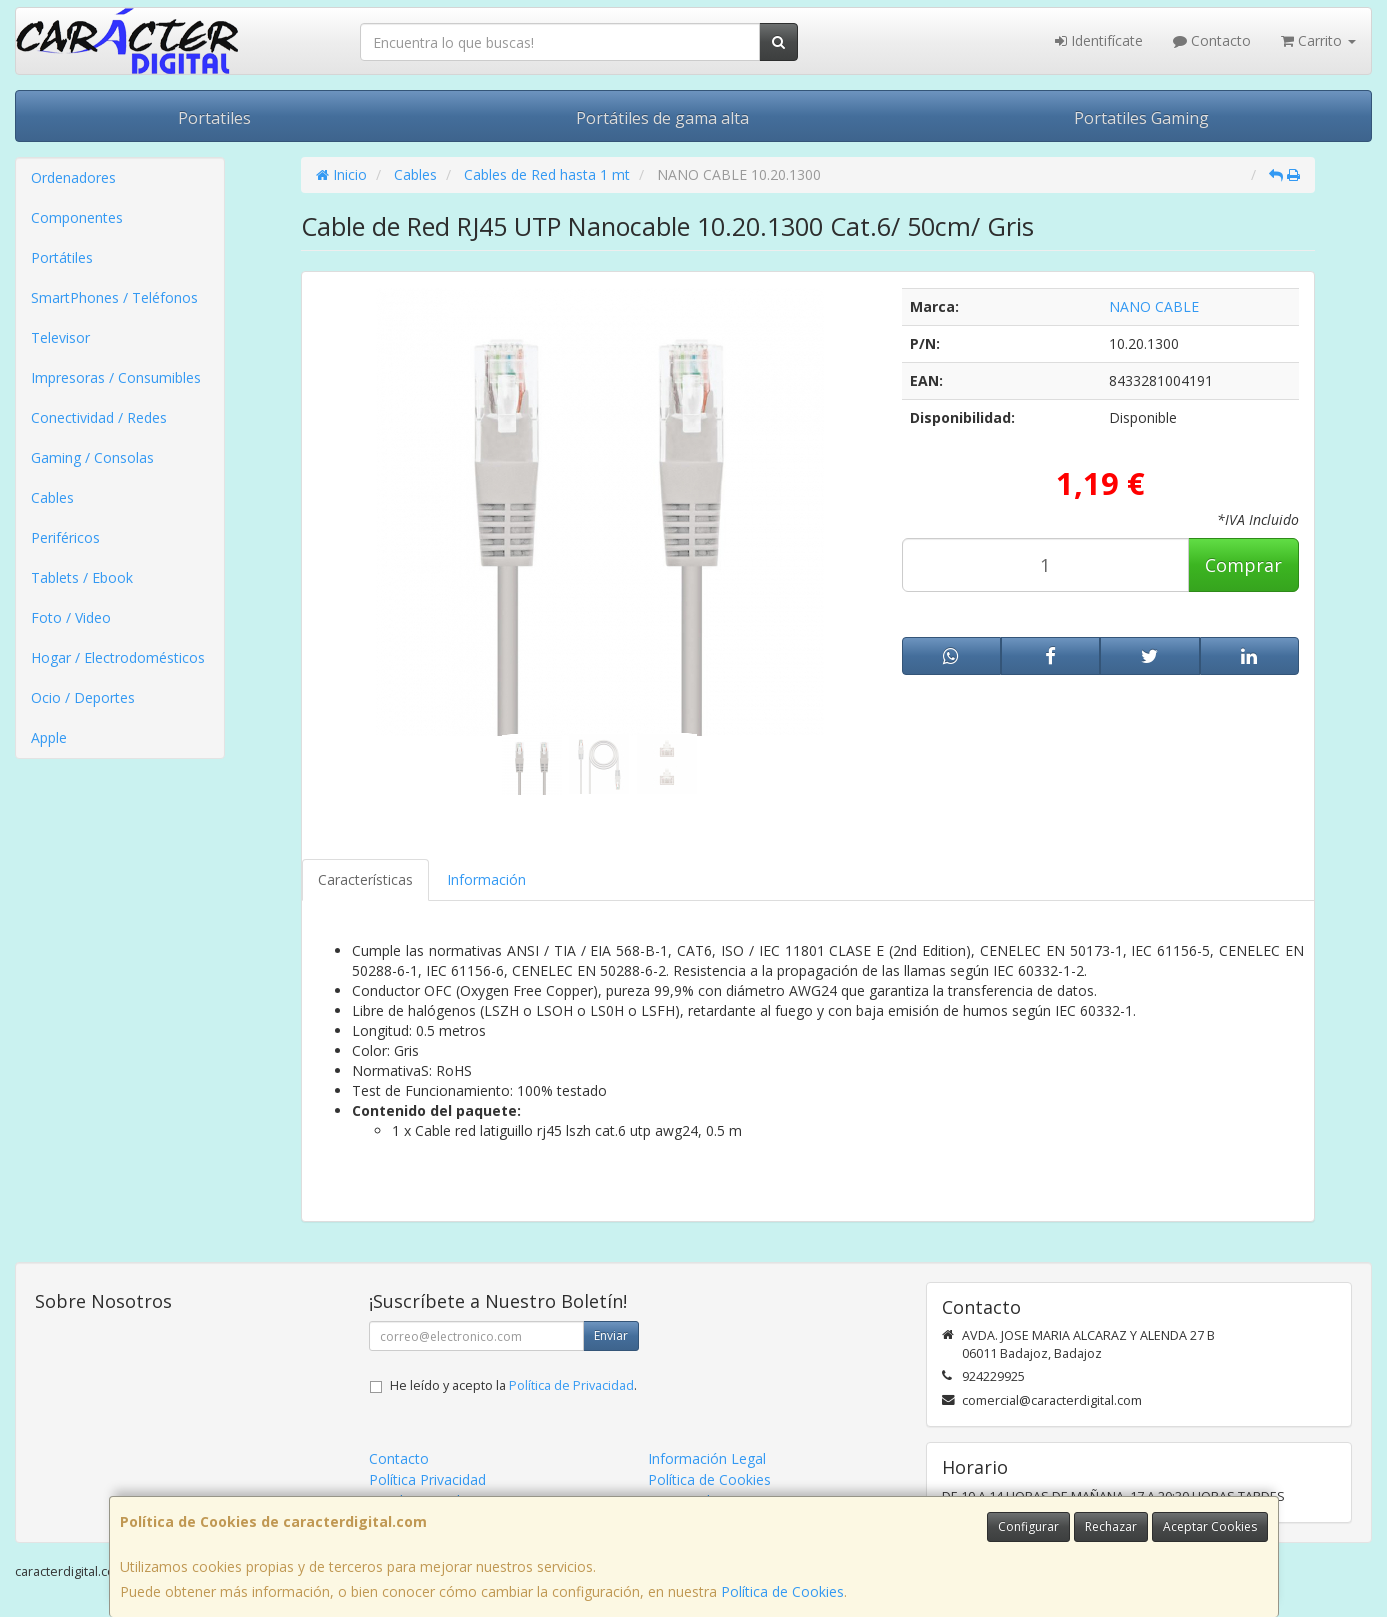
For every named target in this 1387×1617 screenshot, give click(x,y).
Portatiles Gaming (1141, 118)
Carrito (1318, 40)
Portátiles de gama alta (662, 118)
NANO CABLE (1154, 306)
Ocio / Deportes (83, 697)
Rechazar (1111, 1526)
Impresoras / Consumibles (116, 377)
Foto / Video (71, 617)
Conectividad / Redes (99, 417)
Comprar (1243, 565)
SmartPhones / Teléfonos (114, 297)
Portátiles (62, 257)
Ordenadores (73, 177)
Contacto (1212, 40)
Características (365, 879)
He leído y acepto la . (513, 1385)
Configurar (1028, 1526)
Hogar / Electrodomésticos (118, 657)
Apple (49, 737)
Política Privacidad (427, 1479)
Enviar (611, 1335)
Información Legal (707, 1458)
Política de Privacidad (571, 1385)
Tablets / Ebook (82, 577)
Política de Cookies (782, 1591)
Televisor (60, 337)
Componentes (77, 217)
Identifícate (1099, 40)
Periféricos (65, 537)
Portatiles (214, 118)
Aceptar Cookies (1210, 1526)
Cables (52, 497)
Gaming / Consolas (92, 457)
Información (486, 879)
